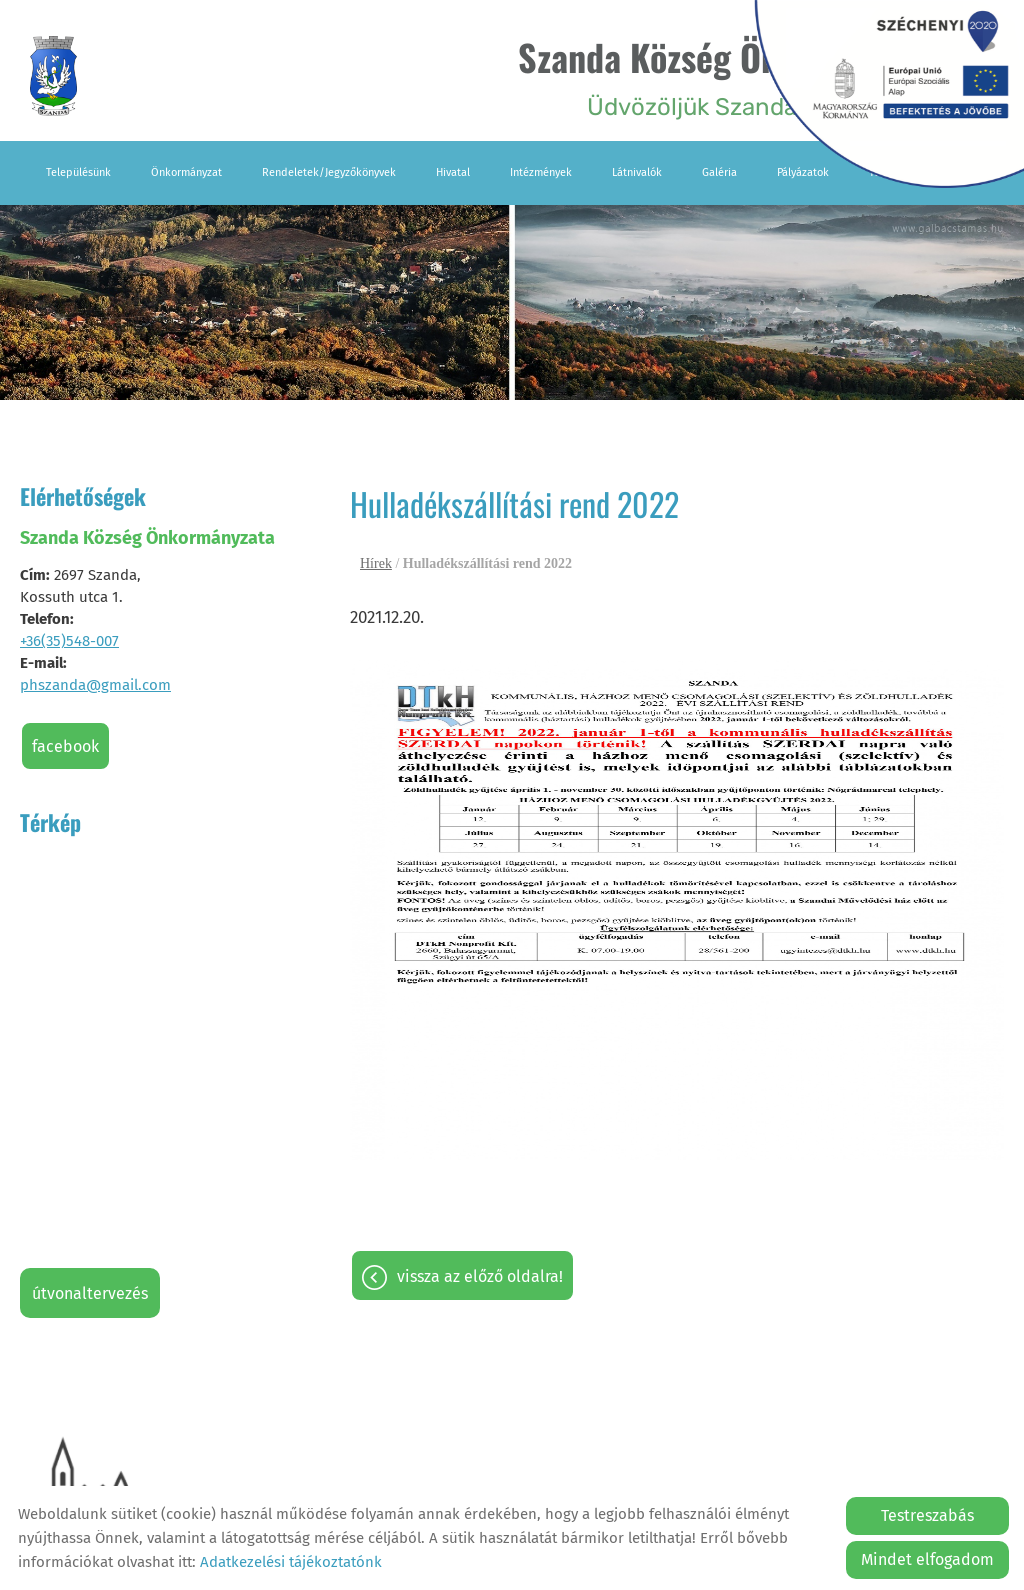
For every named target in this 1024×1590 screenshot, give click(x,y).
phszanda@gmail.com (95, 685)
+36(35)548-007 (69, 641)
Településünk (78, 172)
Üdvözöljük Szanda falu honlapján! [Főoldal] (743, 75)
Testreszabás (927, 1515)
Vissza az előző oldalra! (480, 1276)
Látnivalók (637, 172)
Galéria (719, 172)
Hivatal (453, 172)
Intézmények (541, 172)
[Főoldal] (53, 76)
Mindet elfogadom (927, 1559)
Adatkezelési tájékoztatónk (291, 1562)
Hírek (376, 563)
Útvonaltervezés (90, 1293)
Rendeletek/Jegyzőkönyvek (329, 172)
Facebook (65, 746)
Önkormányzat (186, 172)
